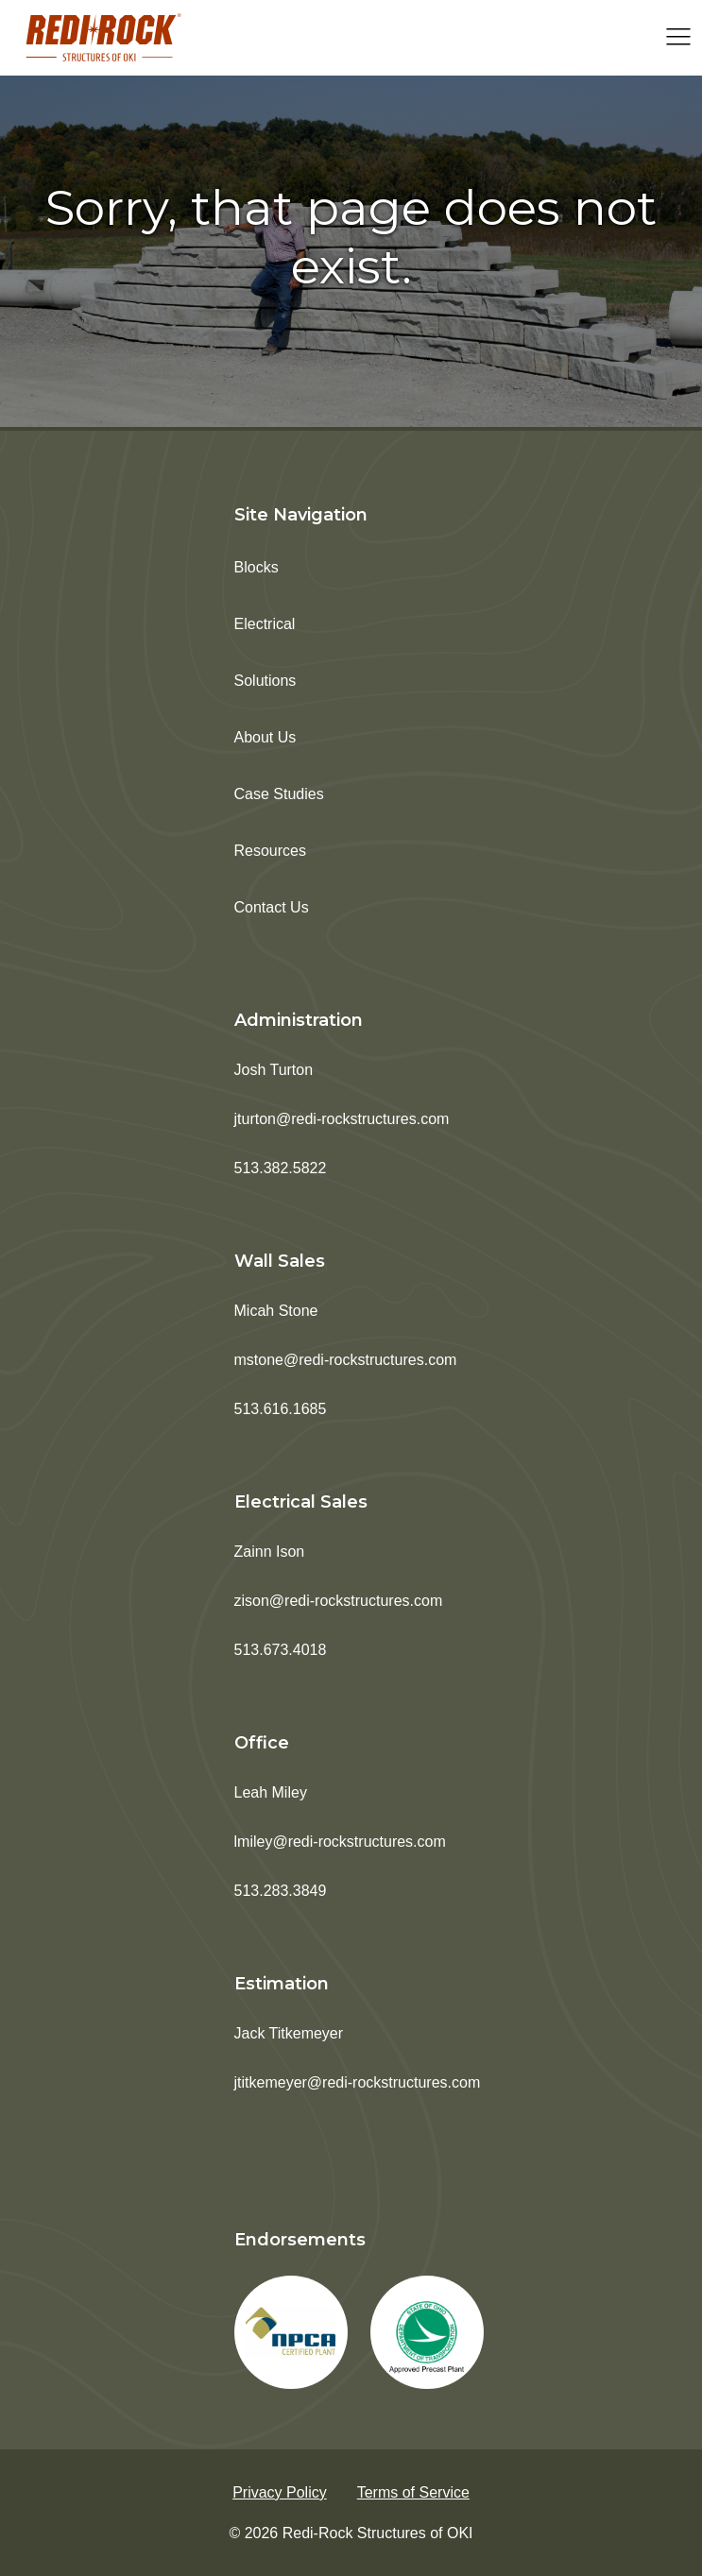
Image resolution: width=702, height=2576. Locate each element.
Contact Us (271, 907)
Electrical (265, 624)
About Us (265, 737)
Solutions (265, 681)
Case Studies (279, 794)
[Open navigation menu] (678, 38)
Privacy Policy (279, 2492)
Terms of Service (413, 2492)
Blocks (256, 567)
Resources (270, 851)
